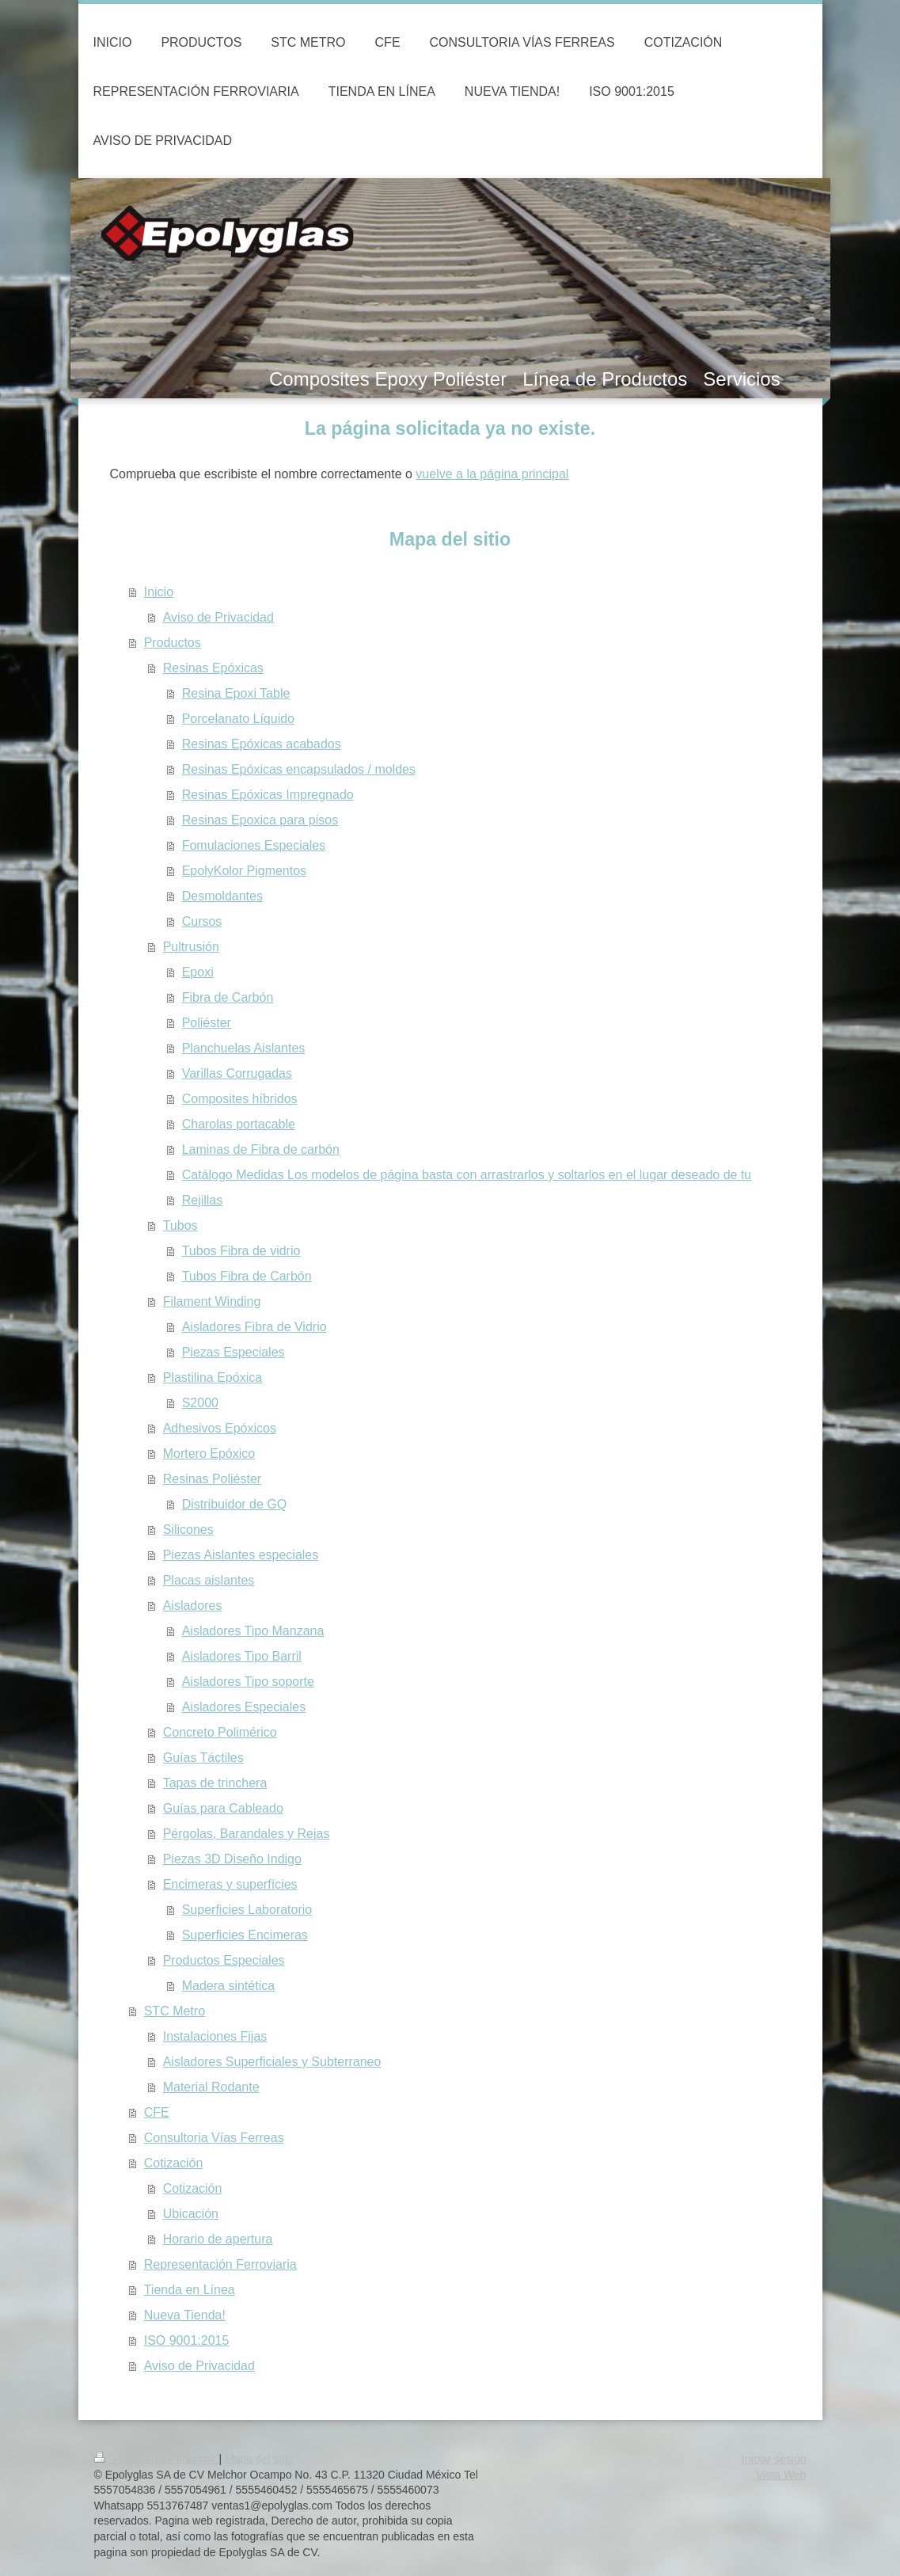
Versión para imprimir (156, 2458)
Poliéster (206, 1022)
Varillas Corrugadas (237, 1073)
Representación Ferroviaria (220, 2264)
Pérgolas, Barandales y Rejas (246, 1833)
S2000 (200, 1403)
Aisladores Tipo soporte (248, 1681)
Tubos (180, 1225)
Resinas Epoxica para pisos (260, 820)
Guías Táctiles (203, 1757)
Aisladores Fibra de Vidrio (254, 1327)
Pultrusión (191, 946)
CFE (156, 2112)
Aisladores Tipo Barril (242, 1656)
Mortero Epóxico (209, 1453)
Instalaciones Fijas (215, 2036)
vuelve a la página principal (492, 474)
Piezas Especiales (233, 1352)
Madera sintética (228, 1985)
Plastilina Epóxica (212, 1377)
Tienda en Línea (189, 2289)
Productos (172, 642)
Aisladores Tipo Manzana (253, 1631)
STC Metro (174, 2011)
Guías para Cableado (223, 1808)
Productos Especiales (224, 1960)
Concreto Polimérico (220, 1732)
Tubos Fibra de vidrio (241, 1251)
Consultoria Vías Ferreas (214, 2137)
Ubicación (190, 2213)
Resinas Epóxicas (213, 668)
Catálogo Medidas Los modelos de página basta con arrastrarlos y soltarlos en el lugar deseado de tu (467, 1174)
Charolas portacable (238, 1124)
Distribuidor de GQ (234, 1504)
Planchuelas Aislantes (244, 1048)
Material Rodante (211, 2087)
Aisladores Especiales (244, 1707)
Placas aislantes (209, 1580)
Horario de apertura (218, 2239)
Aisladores (192, 1605)
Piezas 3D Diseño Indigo (232, 1859)
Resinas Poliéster (212, 1479)
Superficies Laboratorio (247, 1909)
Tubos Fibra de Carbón (247, 1276)
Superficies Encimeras (245, 1935)
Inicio (158, 592)
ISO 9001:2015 (187, 2340)
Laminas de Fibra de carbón (261, 1149)
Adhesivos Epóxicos (219, 1428)
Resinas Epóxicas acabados (261, 744)
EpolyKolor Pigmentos (244, 870)
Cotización (173, 2163)
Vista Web (781, 2474)
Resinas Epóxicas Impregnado (268, 794)
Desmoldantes (222, 896)
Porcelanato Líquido (238, 718)
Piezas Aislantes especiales (241, 1555)
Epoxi (198, 972)
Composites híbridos (240, 1098)
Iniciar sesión (774, 2458)
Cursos (202, 921)
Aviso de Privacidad (218, 617)
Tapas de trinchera (215, 1783)
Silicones (188, 1529)
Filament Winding (212, 1301)
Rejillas (202, 1200)
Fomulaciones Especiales (253, 845)
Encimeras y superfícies (230, 1884)
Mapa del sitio (259, 2458)
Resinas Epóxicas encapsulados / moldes (299, 769)
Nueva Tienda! (185, 2315)
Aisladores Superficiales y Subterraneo (272, 2061)
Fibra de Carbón (228, 997)
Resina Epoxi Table (236, 693)
